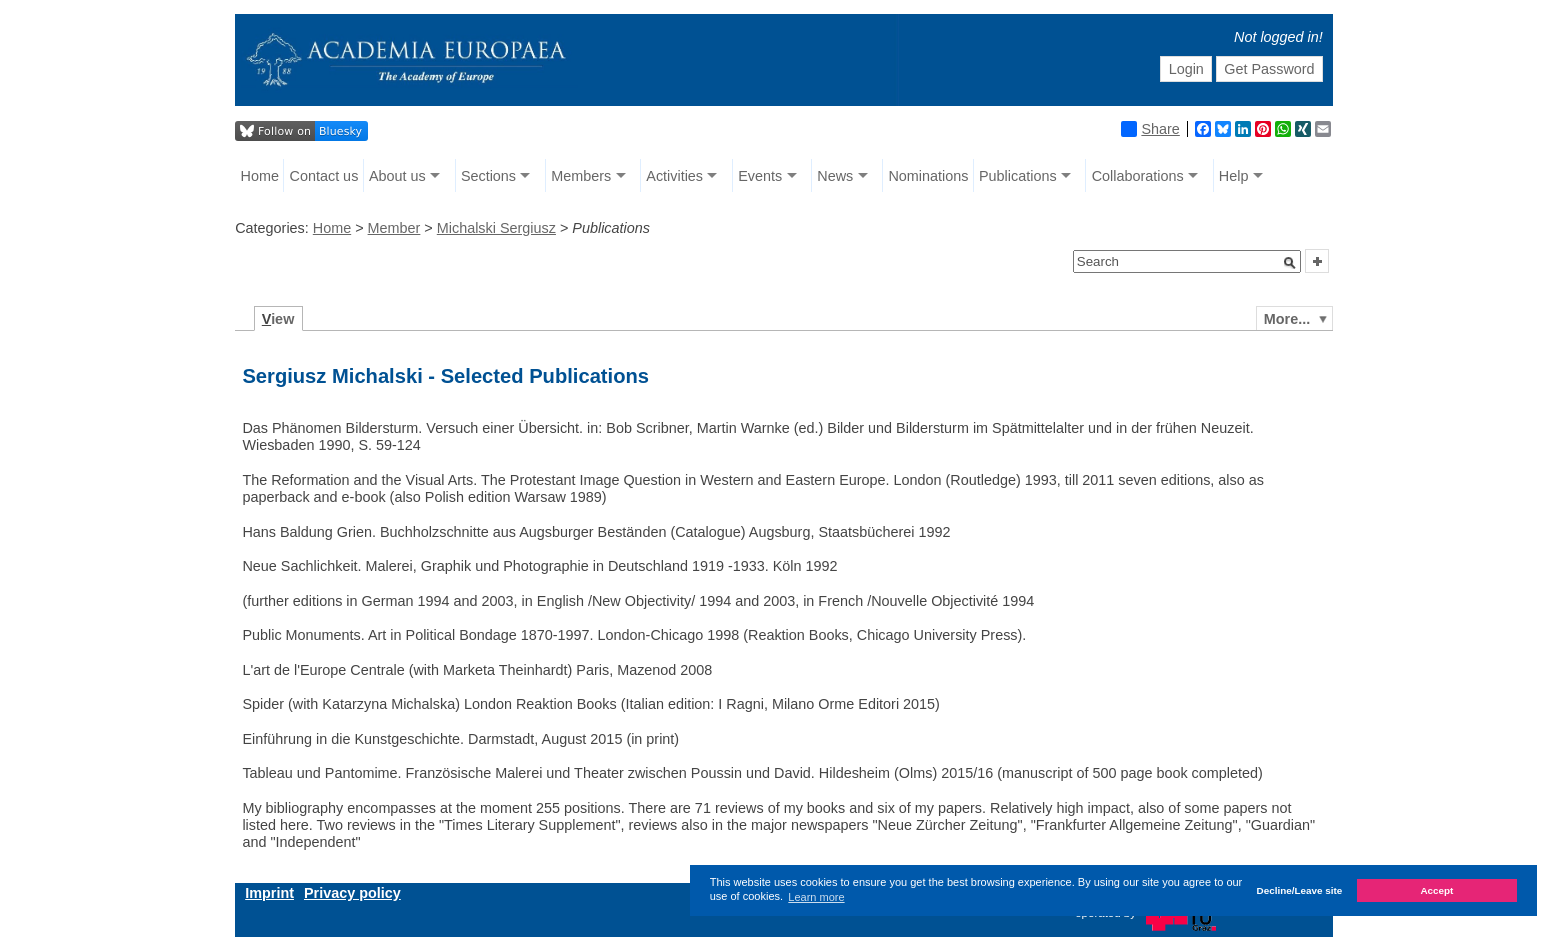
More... (1287, 319)
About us (397, 176)
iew (278, 319)
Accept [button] (1436, 890)
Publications (1018, 176)
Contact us (324, 176)
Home (260, 176)
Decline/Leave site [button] (1300, 890)
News (835, 176)
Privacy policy (352, 893)
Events (760, 176)
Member (394, 228)
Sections (488, 176)
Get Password (1269, 69)
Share (1150, 129)
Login (1186, 69)
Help (1234, 176)
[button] (1290, 263)
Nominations (928, 176)
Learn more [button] (816, 897)
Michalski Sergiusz (496, 228)
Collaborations (1138, 176)
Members (581, 176)
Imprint (269, 893)
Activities (674, 176)
